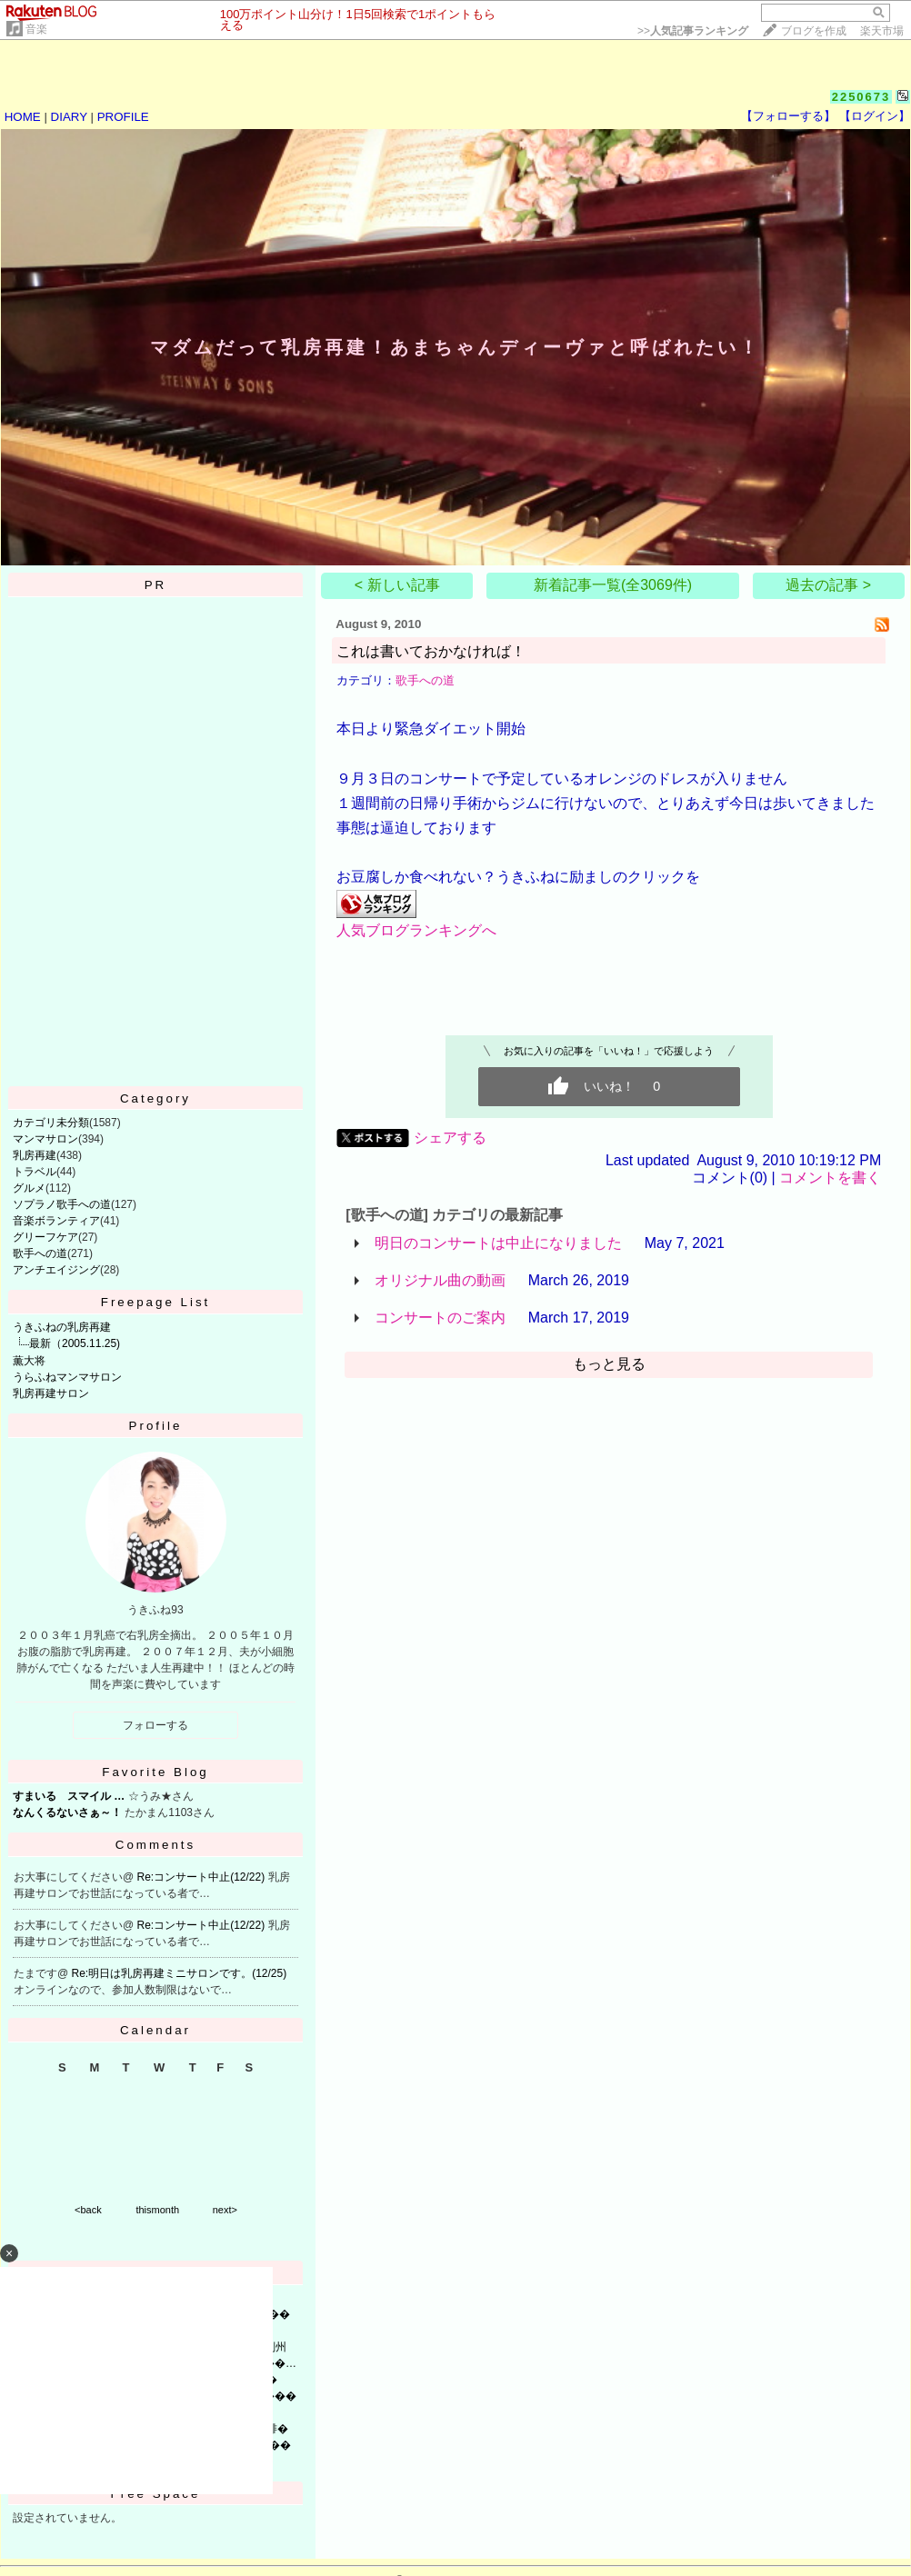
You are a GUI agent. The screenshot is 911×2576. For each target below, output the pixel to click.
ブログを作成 (813, 31)
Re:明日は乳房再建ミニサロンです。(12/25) (179, 1973)
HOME (23, 117)
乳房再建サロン (51, 1393)
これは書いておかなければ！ (431, 651)
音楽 (36, 29)
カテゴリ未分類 (51, 1122)
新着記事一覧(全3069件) (613, 585)
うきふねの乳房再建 (62, 1327)
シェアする (450, 1137)
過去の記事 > (828, 585)
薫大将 (29, 1360)
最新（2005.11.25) (74, 1343)
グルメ (29, 1188)
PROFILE (123, 117)
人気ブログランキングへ (416, 930)
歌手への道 (40, 1253)
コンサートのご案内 (440, 1317)
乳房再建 (34, 1155)
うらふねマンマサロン (67, 1377)
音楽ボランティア (56, 1220)
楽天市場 (882, 31)
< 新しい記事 (397, 585)
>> (692, 31)
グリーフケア (45, 1237)
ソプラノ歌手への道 (62, 1204)
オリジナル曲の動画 (440, 1280)
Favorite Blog (155, 1772)
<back (88, 2209)
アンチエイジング (56, 1269)
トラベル (34, 1171)
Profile (156, 1426)
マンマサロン (45, 1139)
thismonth (157, 2209)
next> (225, 2209)
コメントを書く (830, 1177)
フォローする (155, 1725)
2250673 (861, 97)
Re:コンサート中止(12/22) (202, 1877)
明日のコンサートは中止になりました (498, 1243)
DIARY (69, 117)
